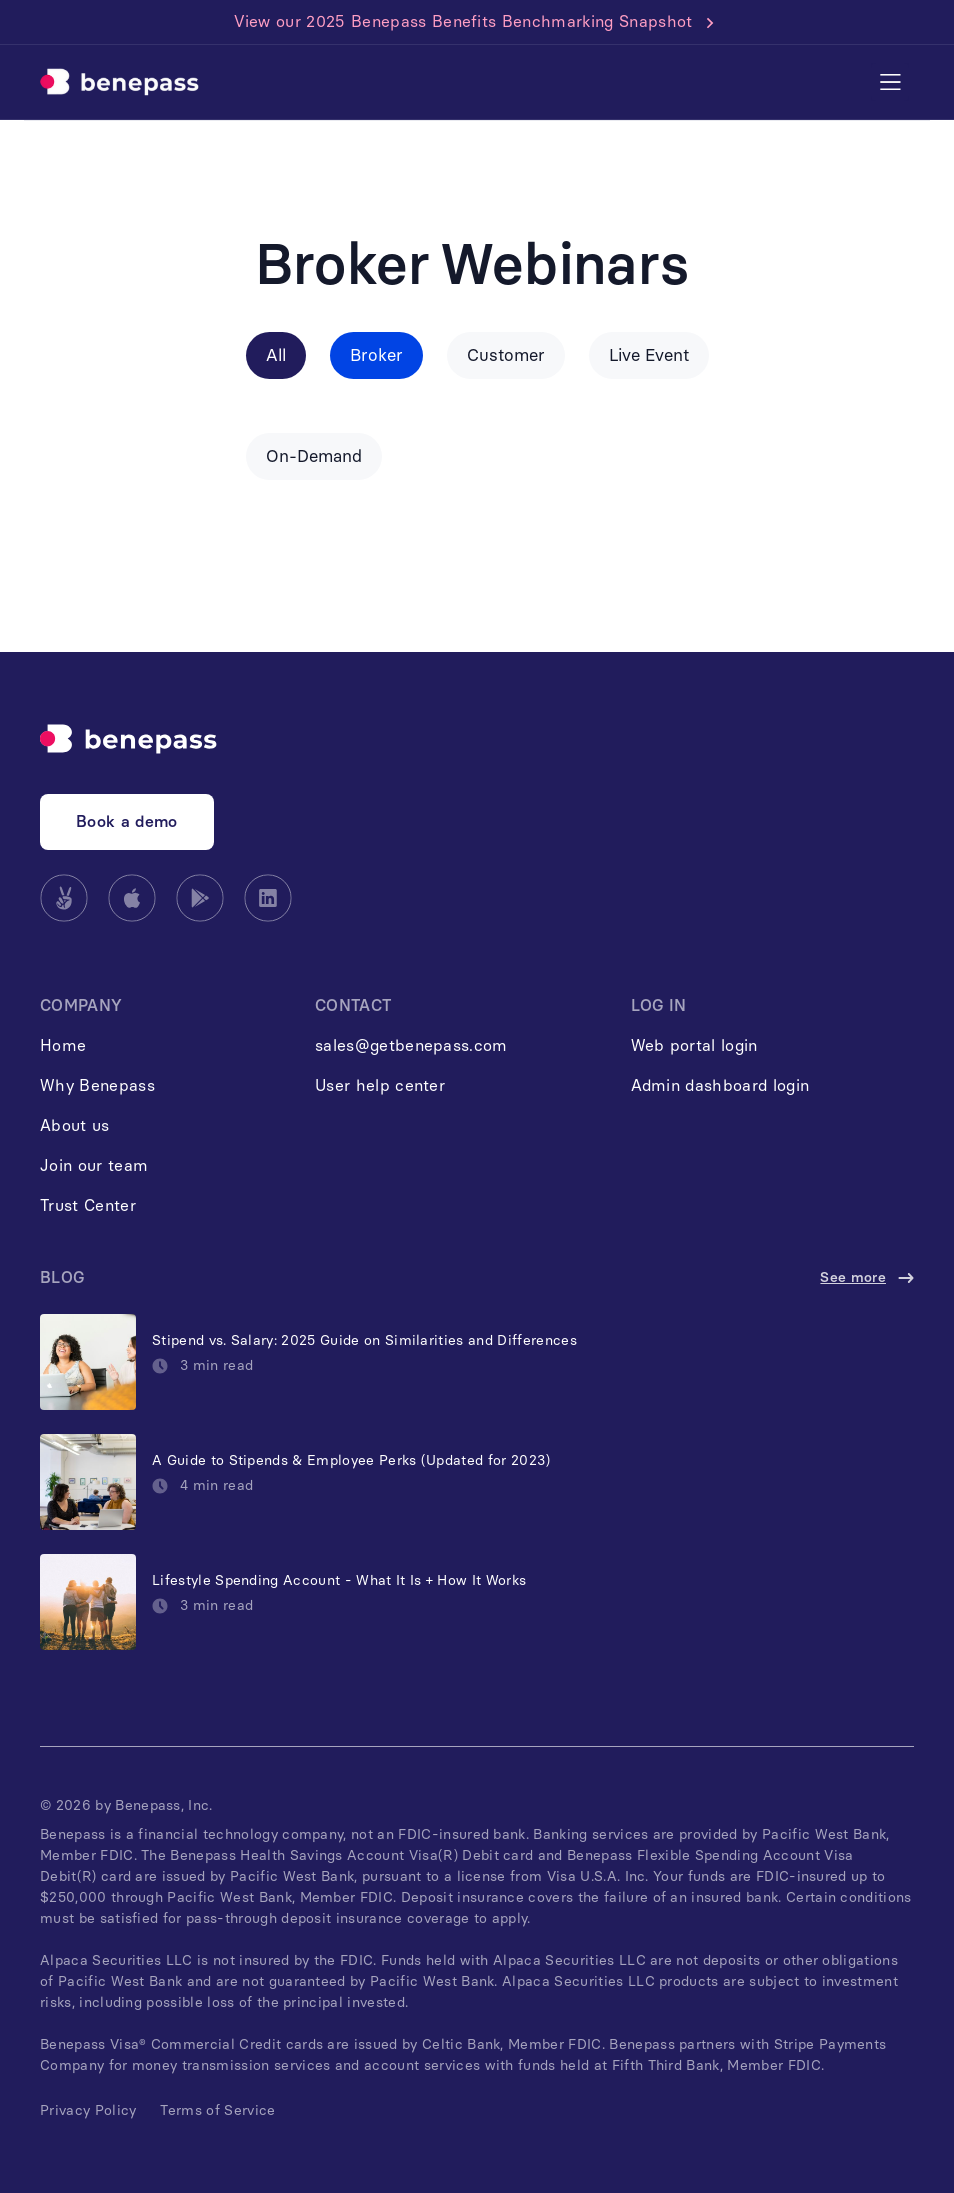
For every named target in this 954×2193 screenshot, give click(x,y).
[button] (890, 82)
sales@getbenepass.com (411, 1045)
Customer (506, 355)
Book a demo (127, 821)
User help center (380, 1085)
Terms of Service (217, 2110)
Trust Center (88, 1205)
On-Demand (314, 456)
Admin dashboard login (720, 1085)
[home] (119, 82)
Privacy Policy (88, 2110)
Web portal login (694, 1045)
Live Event (649, 355)
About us (75, 1125)
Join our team (94, 1165)
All (276, 355)
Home (63, 1045)
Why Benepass (97, 1085)
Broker (376, 355)
